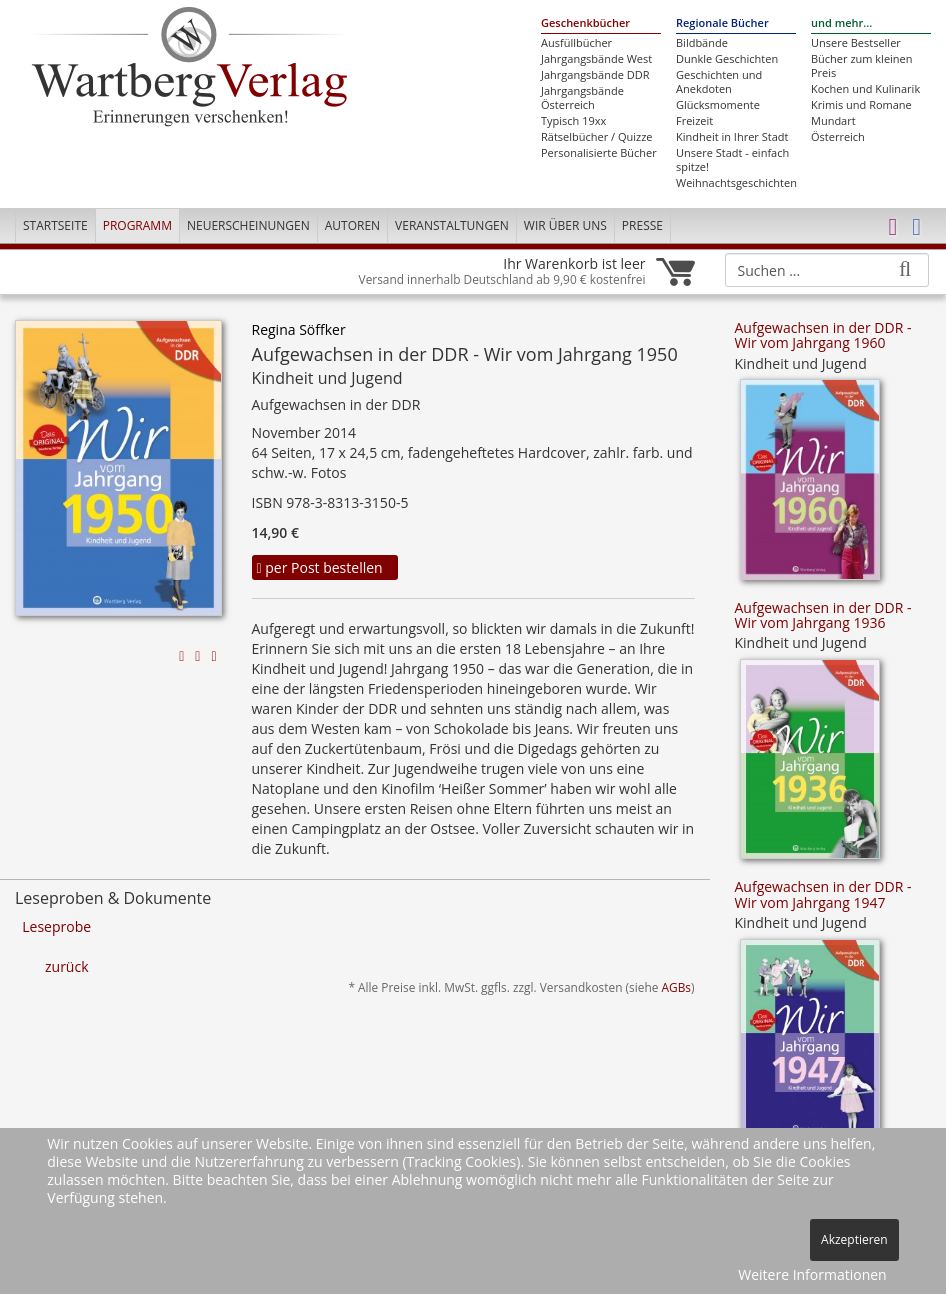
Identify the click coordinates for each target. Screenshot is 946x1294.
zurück (67, 966)
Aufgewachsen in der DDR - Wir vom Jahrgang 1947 (823, 894)
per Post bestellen (320, 567)
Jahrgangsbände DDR (595, 75)
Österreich (838, 137)
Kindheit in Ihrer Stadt (732, 137)
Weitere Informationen (812, 1274)
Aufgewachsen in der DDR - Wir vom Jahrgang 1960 (823, 335)
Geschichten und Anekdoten (719, 82)
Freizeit (694, 121)
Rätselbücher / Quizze (597, 137)
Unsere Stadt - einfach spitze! (732, 160)
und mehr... (841, 23)
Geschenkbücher (585, 23)
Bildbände (702, 43)
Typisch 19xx (573, 121)
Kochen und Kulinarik (865, 89)
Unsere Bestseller (856, 43)
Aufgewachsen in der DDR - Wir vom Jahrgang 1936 (823, 615)
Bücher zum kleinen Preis (862, 66)
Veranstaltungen (452, 225)
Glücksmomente (718, 105)
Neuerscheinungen (248, 225)
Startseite (55, 225)
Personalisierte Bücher (599, 153)
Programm (137, 225)
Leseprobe (56, 926)
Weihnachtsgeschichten (736, 183)
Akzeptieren (854, 1239)
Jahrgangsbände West (596, 59)
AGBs (676, 987)
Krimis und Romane (861, 105)
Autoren (352, 225)
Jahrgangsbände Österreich (582, 98)
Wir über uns (565, 225)
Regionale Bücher (722, 23)
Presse (642, 225)
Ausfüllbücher (576, 43)
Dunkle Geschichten (727, 59)
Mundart (833, 121)
